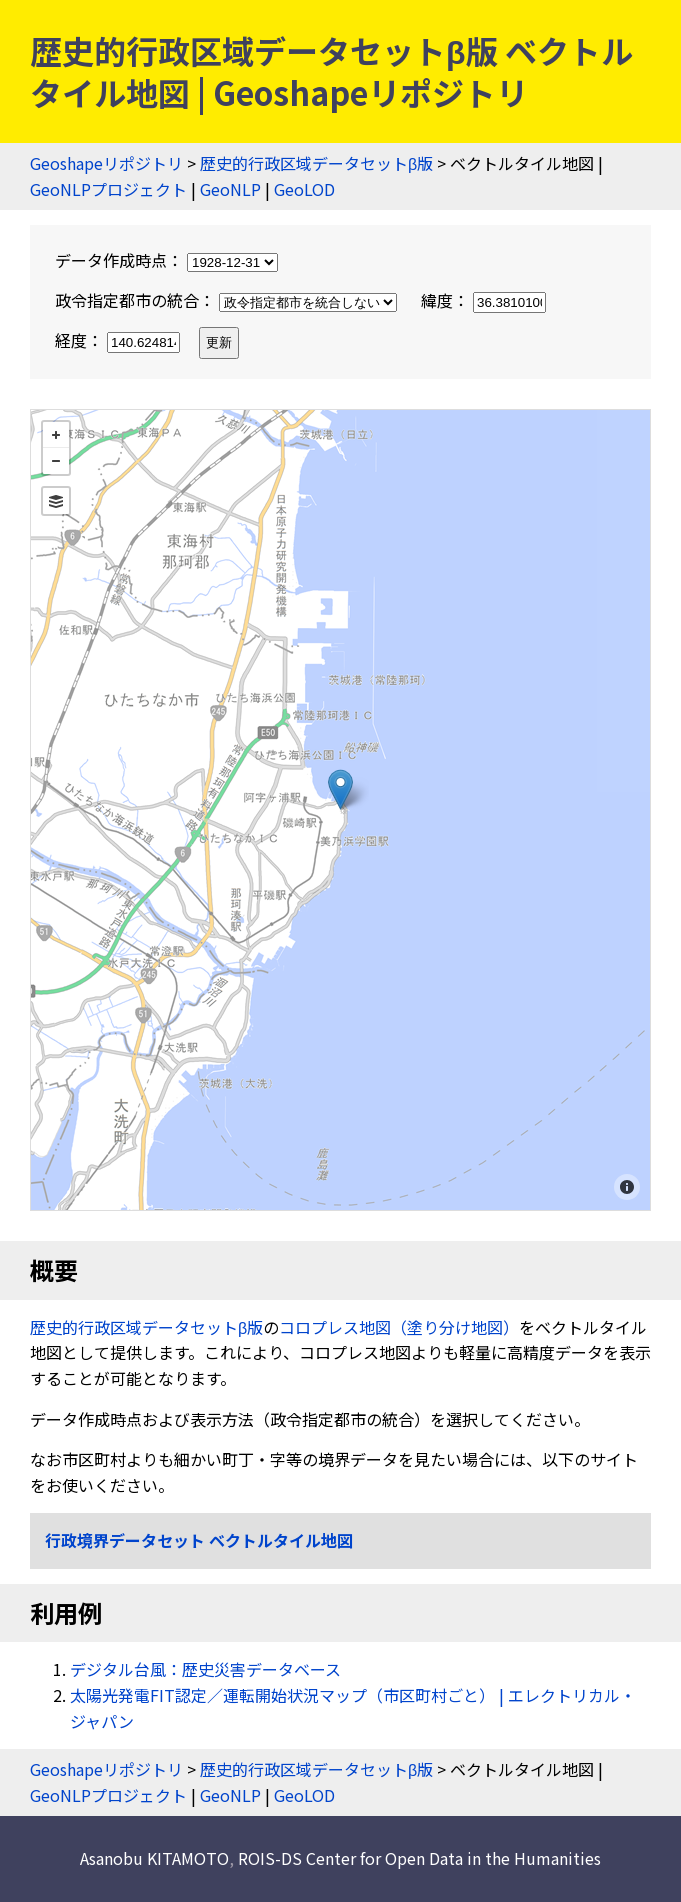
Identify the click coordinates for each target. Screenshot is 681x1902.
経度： (119, 340)
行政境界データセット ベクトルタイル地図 (199, 1540)
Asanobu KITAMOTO (154, 1858)
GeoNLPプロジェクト (108, 189)
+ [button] (56, 435)
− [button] (56, 461)
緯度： (483, 300)
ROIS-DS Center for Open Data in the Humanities (419, 1858)
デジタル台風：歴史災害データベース (205, 1669)
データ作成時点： (166, 260)
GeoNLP (230, 189)
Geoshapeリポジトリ (106, 163)
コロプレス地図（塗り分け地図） (399, 1327)
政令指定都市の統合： (228, 300)
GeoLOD (304, 189)
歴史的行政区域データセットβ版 (316, 163)
